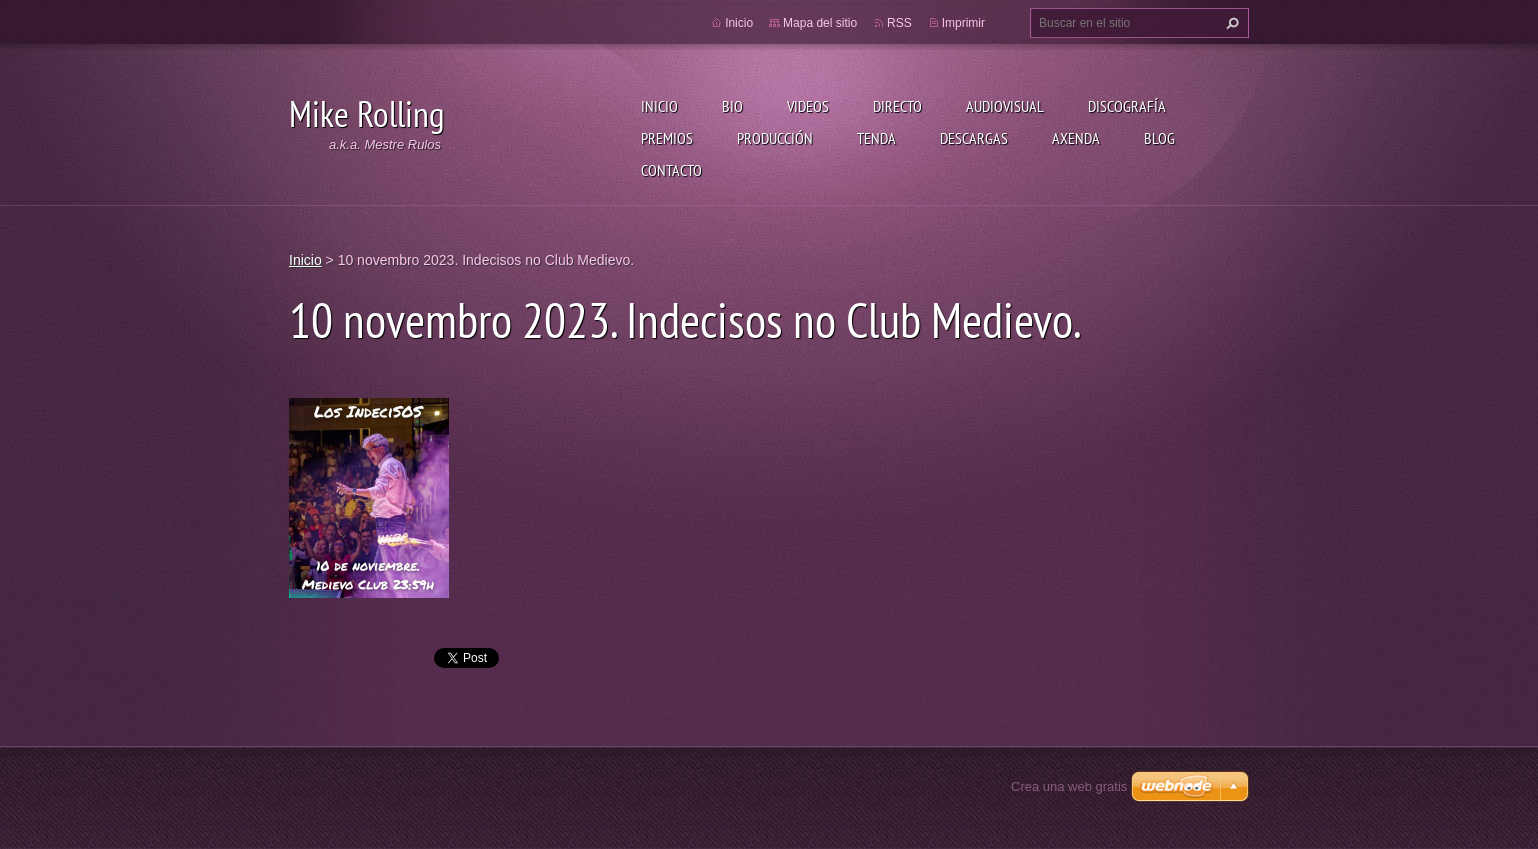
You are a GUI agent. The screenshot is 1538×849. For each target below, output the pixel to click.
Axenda (1076, 138)
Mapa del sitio (820, 23)
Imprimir (963, 23)
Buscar (1230, 23)
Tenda (876, 138)
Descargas (974, 138)
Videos (808, 106)
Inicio (659, 106)
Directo (897, 106)
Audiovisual (1005, 106)
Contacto (671, 170)
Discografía (1127, 106)
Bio (732, 106)
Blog (1159, 138)
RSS (899, 23)
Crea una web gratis (1069, 786)
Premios (667, 138)
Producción (775, 138)
